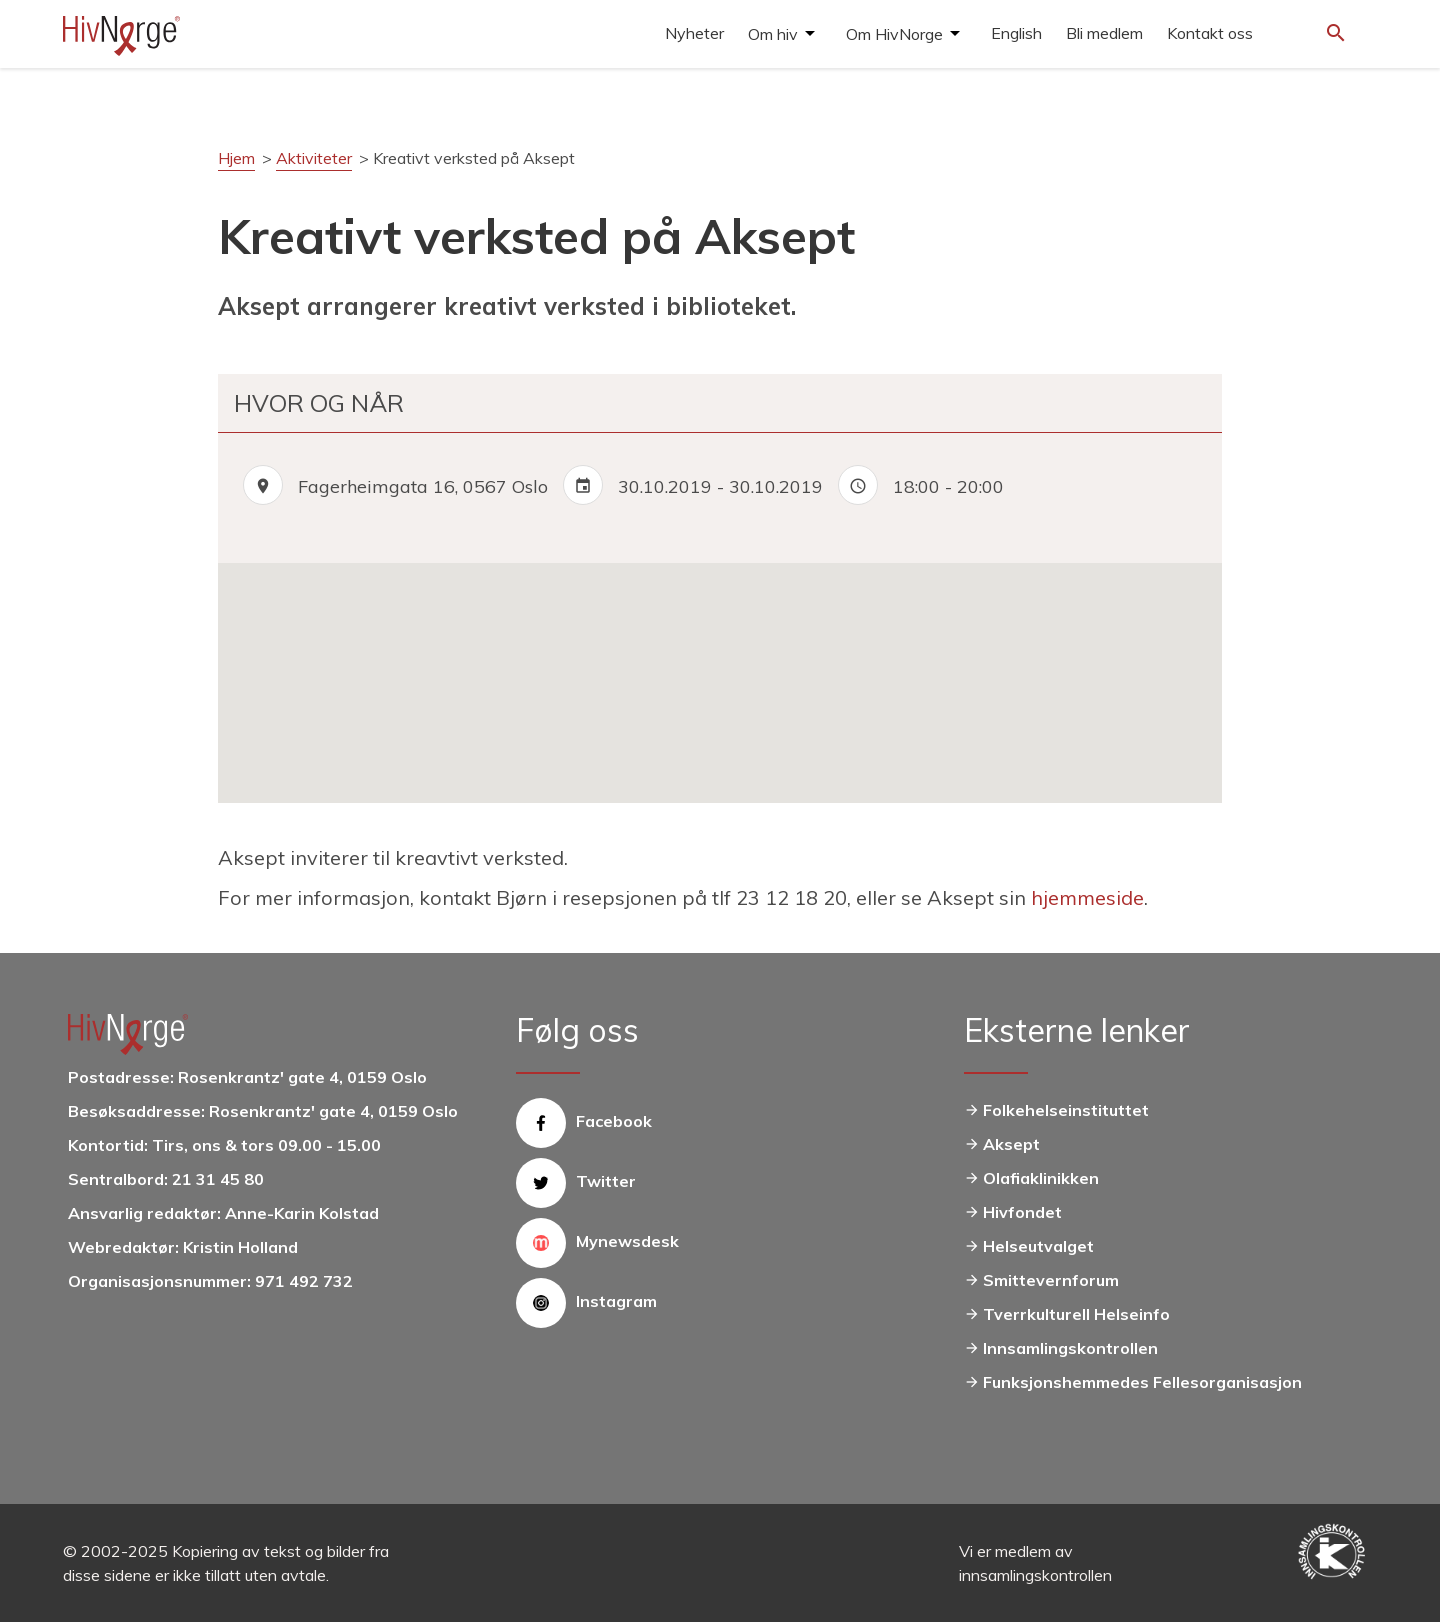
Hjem (236, 158)
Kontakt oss (1210, 33)
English (1016, 33)
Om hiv (773, 34)
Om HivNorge (894, 34)
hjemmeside (1087, 897)
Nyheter (694, 33)
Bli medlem (1104, 33)
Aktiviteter (314, 158)
